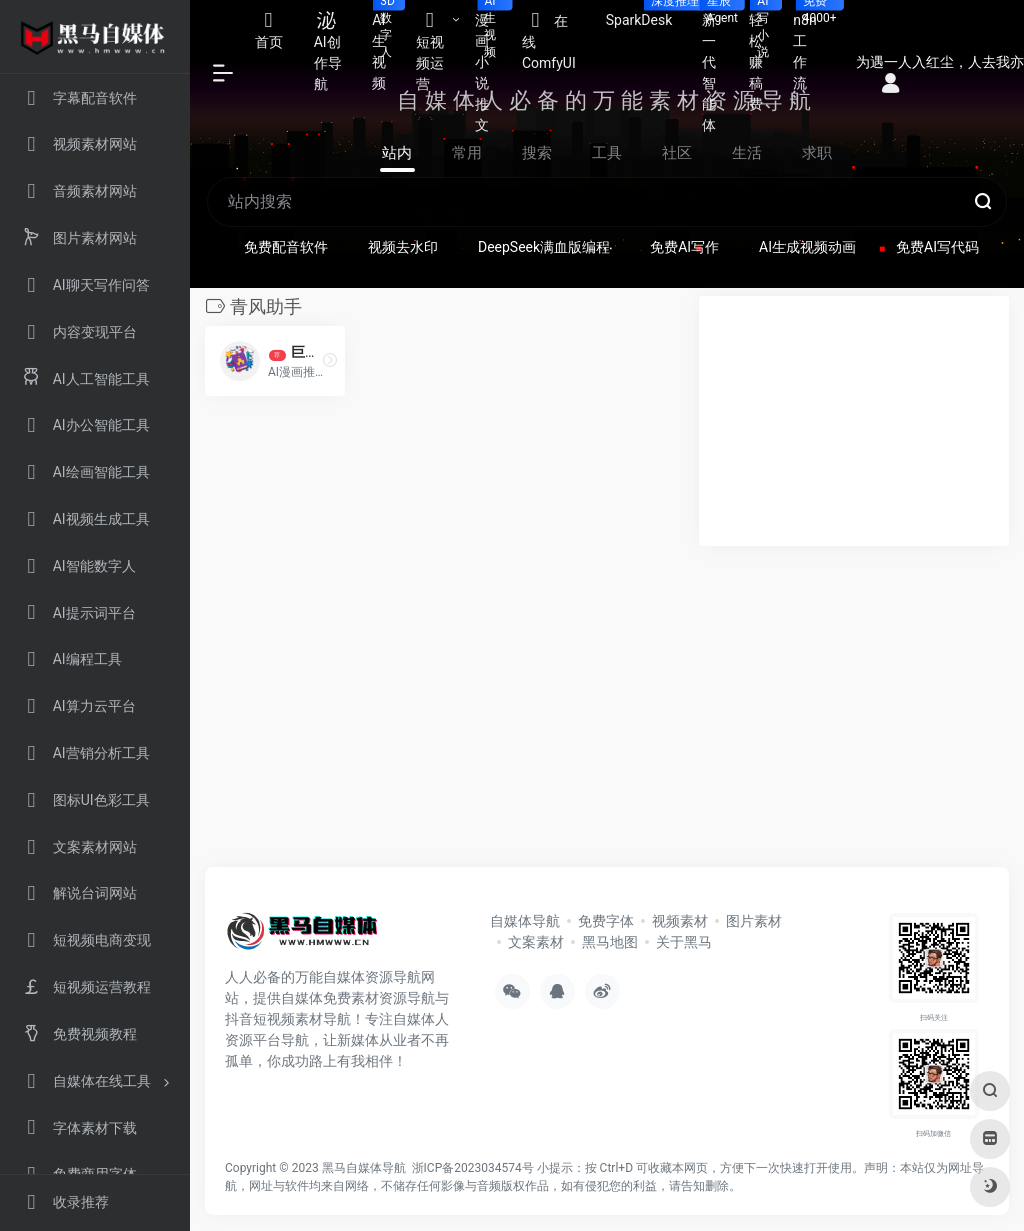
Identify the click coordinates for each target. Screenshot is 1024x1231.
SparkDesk (647, 14)
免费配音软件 (286, 247)
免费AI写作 (684, 247)
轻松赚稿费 (763, 56)
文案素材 (536, 942)
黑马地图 (610, 942)
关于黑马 (684, 942)
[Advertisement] (854, 421)
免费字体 (606, 921)
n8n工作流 (812, 45)
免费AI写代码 (937, 247)
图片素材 (754, 921)
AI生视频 (386, 45)
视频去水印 (403, 247)
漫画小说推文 (491, 66)
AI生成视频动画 (807, 247)
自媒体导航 (525, 921)
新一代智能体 (717, 66)
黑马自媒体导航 (364, 1168)
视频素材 (680, 921)
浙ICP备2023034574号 (473, 1168)
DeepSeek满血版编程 (544, 247)
